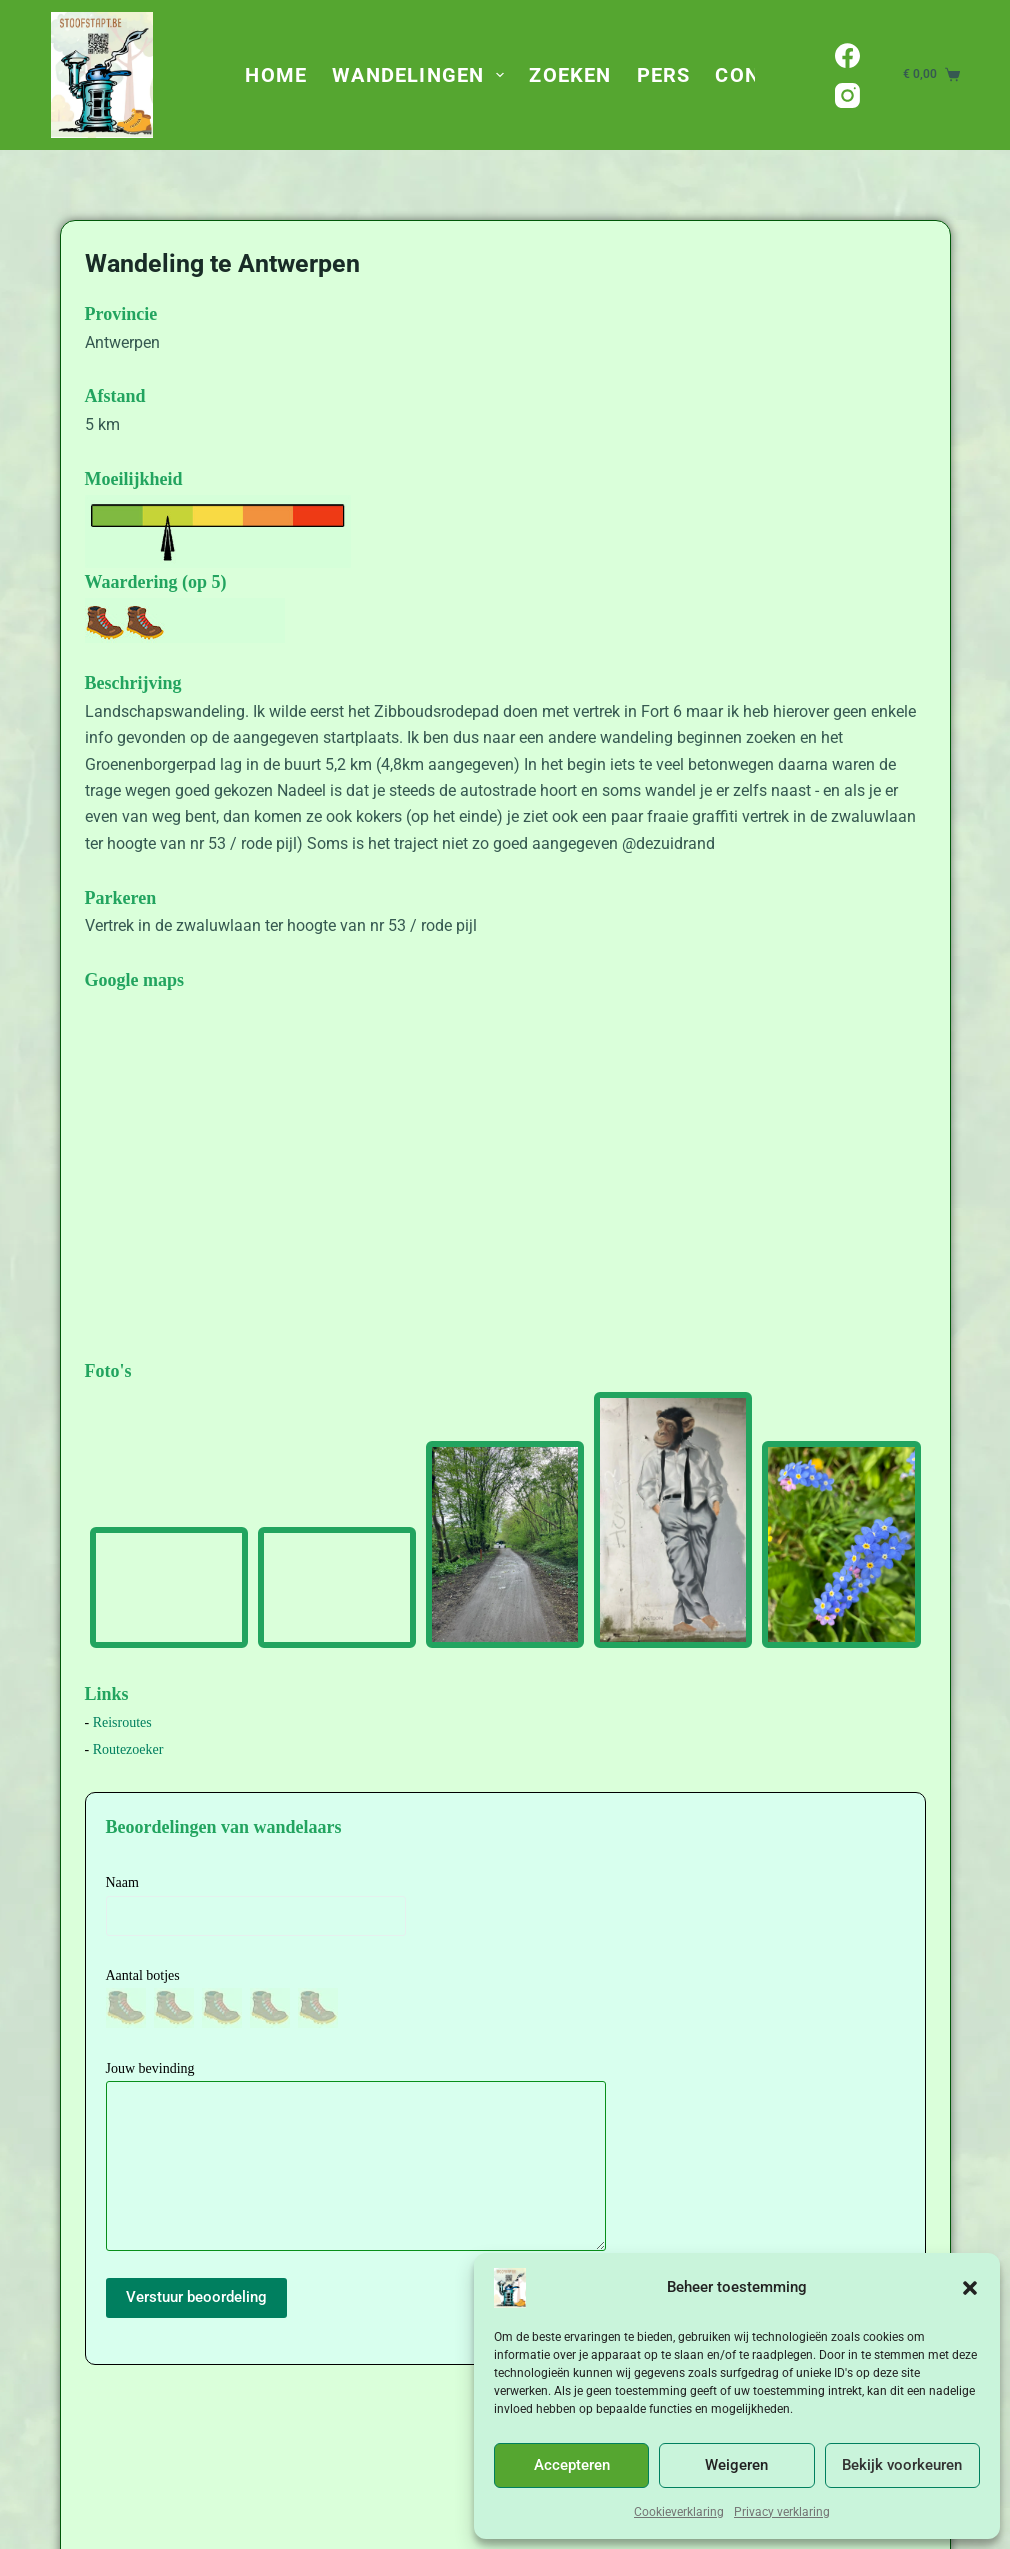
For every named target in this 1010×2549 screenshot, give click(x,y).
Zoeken (570, 75)
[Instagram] (847, 95)
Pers (664, 75)
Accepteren (572, 2465)
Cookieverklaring (679, 2512)
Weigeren (736, 2465)
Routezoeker (128, 1749)
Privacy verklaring (782, 2512)
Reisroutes (122, 1722)
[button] (970, 2288)
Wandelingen (422, 75)
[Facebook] (847, 55)
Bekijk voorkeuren (902, 2465)
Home (276, 75)
